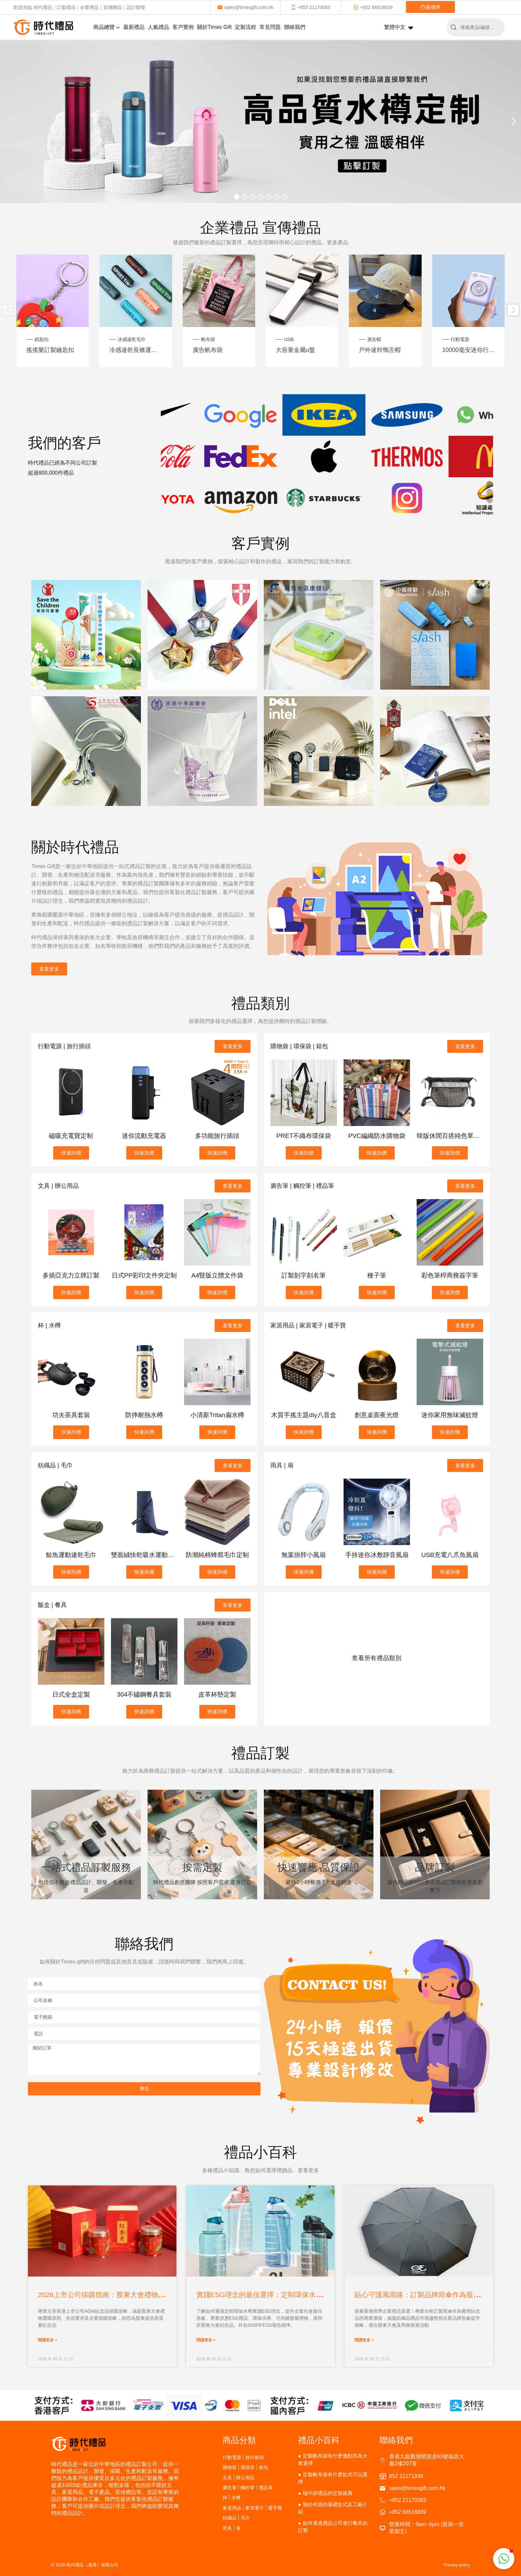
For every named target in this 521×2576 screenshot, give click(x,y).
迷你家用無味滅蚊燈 (449, 1414)
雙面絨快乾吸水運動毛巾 (145, 1554)
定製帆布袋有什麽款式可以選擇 (332, 2478)
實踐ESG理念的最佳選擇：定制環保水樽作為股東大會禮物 (287, 2294)
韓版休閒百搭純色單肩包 (451, 1135)
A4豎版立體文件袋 (217, 1275)
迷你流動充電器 (144, 1135)
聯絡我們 (294, 27)
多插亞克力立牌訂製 (71, 1275)
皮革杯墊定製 (217, 1694)
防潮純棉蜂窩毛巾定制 (217, 1554)
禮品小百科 (319, 2440)
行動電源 (460, 339)
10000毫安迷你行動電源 (468, 350)
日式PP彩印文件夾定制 (144, 1275)
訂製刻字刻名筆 (303, 1275)
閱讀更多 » (47, 2340)
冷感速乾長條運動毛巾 (135, 350)
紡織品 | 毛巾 (55, 1465)
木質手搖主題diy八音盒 (303, 1414)
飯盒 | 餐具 (52, 1605)
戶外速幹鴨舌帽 (380, 350)
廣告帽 (374, 339)
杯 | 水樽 (49, 1325)
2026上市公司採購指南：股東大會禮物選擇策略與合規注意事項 (136, 2294)
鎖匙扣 (42, 339)
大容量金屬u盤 (295, 350)
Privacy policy (457, 2564)
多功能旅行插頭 (217, 1135)
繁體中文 (398, 27)
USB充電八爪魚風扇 (449, 1554)
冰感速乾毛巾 (132, 339)
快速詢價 (71, 1153)
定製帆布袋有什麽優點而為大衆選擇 (332, 2459)
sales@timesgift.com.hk (245, 7)
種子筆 (376, 1275)
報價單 (430, 7)
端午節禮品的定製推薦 (328, 2493)
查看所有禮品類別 (377, 1658)
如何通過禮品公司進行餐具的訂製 (332, 2526)
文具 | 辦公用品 (58, 1185)
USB (289, 339)
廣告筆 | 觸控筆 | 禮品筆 (302, 1185)
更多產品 (337, 242)
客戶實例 (183, 27)
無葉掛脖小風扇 (303, 1554)
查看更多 (49, 969)
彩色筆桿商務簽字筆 (449, 1275)
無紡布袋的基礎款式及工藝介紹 (332, 2508)
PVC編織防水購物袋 (376, 1135)
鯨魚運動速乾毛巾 (71, 1554)
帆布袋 (208, 339)
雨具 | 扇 (281, 1465)
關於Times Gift (214, 27)
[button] (513, 121)
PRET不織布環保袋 (303, 1135)
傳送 (144, 2088)
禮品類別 (260, 1003)
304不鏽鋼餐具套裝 (144, 1694)
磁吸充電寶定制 (71, 1135)
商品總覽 (106, 27)
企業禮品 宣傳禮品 (260, 227)
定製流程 (245, 27)
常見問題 (270, 27)
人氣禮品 (158, 27)
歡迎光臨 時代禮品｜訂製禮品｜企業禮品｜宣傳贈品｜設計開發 (79, 7)
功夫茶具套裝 (71, 1414)
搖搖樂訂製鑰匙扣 (50, 350)
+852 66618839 (373, 7)
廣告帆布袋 (208, 350)
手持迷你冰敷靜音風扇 (376, 1554)
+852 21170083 (310, 7)
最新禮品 (134, 27)
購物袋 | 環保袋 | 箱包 (299, 1046)
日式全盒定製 (71, 1694)
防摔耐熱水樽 (144, 1414)
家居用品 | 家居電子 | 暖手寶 (308, 1325)
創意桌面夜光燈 (377, 1414)
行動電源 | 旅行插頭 (64, 1046)
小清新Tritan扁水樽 (217, 1414)
